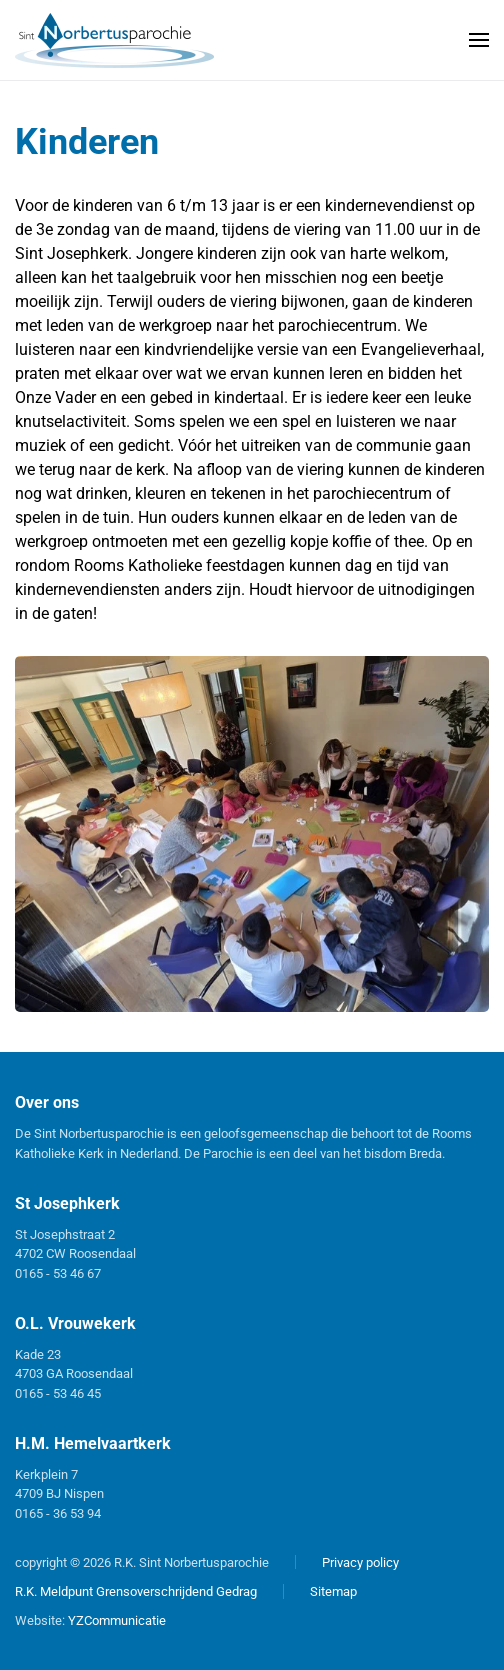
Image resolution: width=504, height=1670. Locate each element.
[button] (479, 40)
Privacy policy (360, 1562)
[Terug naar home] (115, 40)
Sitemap (333, 1591)
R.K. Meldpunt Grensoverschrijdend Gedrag (136, 1591)
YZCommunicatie (117, 1620)
